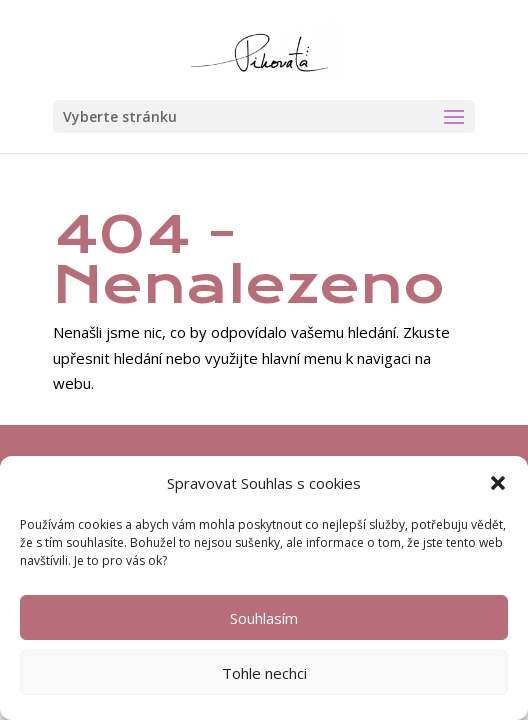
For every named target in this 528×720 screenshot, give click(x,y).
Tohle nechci (264, 673)
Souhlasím (264, 618)
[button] (498, 483)
